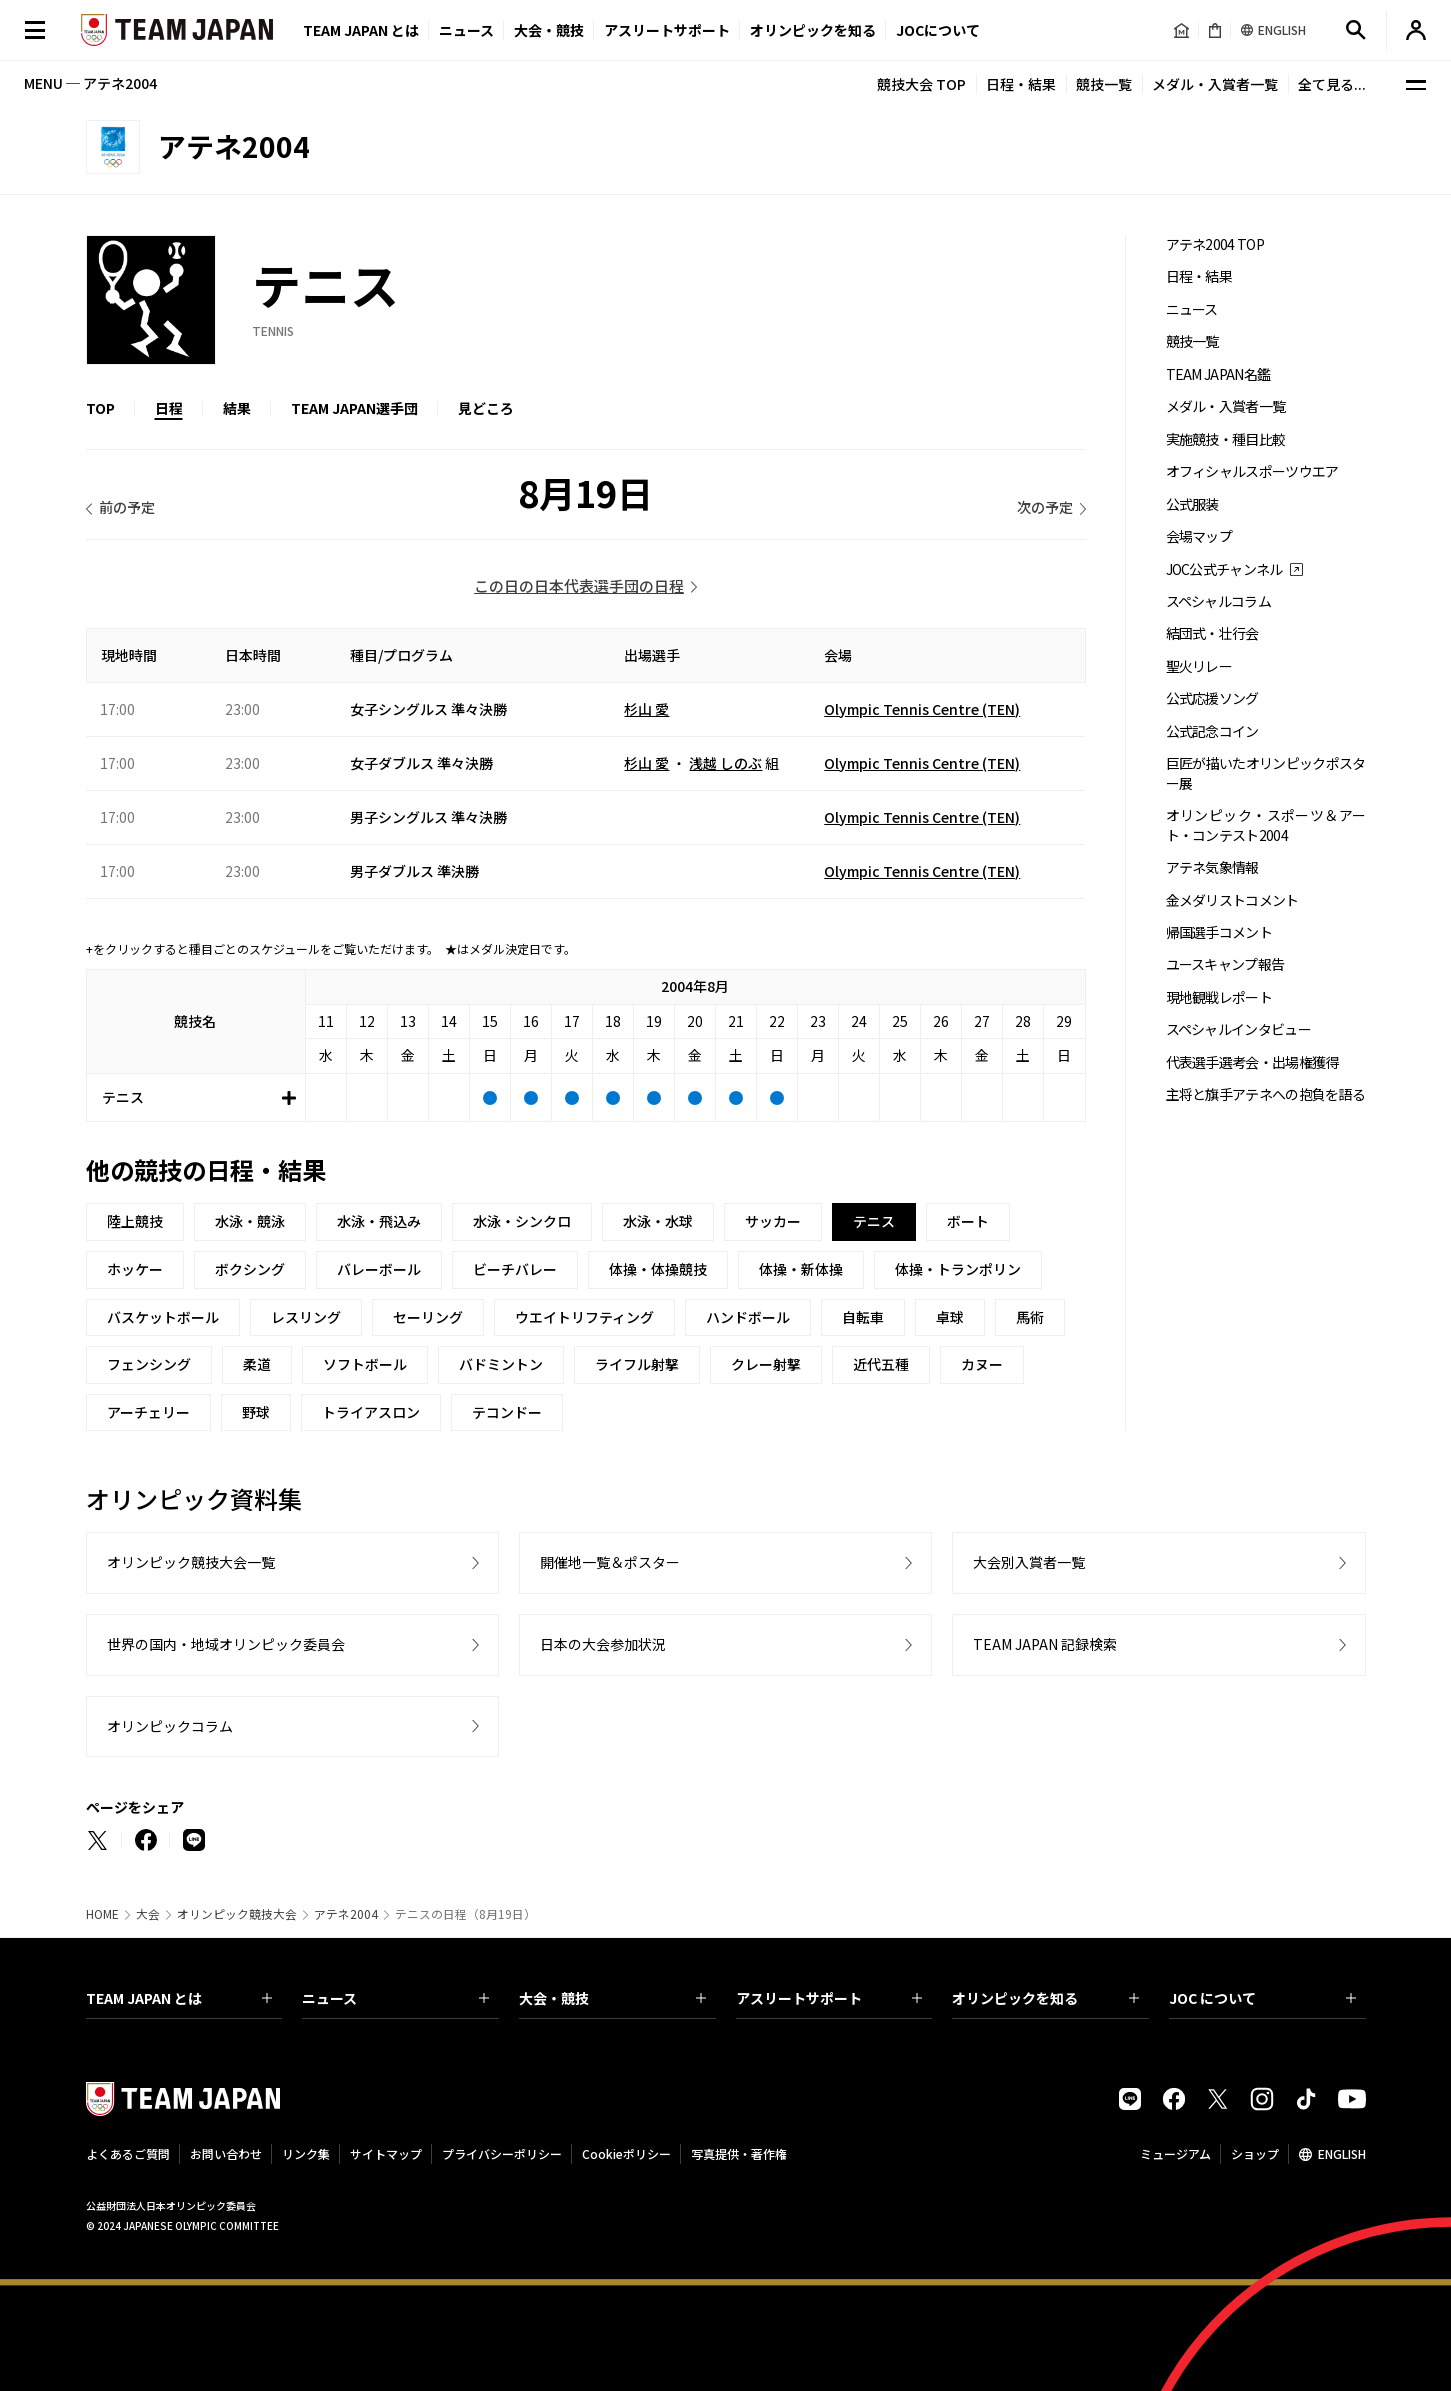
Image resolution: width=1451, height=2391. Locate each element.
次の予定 (1045, 507)
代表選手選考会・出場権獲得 (1252, 1062)
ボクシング (250, 1269)
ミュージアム (1175, 2153)
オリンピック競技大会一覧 (191, 1562)
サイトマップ (386, 2153)
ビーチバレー (515, 1269)
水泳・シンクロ (522, 1221)
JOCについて (938, 30)
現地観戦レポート (1219, 997)
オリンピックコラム (170, 1726)
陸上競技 (135, 1221)
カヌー (982, 1364)
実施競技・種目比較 (1226, 439)
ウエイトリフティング (584, 1317)
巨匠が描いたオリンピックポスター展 (1266, 773)
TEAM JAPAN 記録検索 (1045, 1644)
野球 (256, 1412)
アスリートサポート (667, 30)
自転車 (863, 1317)
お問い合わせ (226, 2153)
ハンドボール (748, 1317)
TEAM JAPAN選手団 (354, 408)
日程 (169, 408)
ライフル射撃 (637, 1364)
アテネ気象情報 (1212, 867)
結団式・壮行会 (1212, 633)
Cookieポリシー (626, 2153)
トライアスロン (371, 1412)
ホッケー (135, 1269)
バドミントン (501, 1364)
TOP (100, 408)
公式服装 (1192, 504)
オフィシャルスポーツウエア (1252, 471)
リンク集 (306, 2153)
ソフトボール (365, 1364)
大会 (148, 1914)
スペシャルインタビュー (1238, 1029)
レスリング (306, 1317)
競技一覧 (1104, 84)
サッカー (773, 1221)
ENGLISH (1342, 2153)
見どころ (486, 408)
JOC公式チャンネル (1224, 569)
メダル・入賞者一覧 (1215, 84)
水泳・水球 (658, 1221)
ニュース (466, 30)
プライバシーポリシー (502, 2153)
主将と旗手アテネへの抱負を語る (1266, 1094)
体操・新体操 (801, 1269)
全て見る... (1332, 84)
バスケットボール (163, 1317)
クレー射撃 (766, 1364)
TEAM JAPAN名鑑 (1218, 374)
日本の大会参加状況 (603, 1644)
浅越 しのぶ (725, 763)
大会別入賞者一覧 (1029, 1562)
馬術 (1030, 1317)
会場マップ (1199, 536)
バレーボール (379, 1269)
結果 (237, 408)
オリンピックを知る (813, 30)
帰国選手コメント (1219, 932)
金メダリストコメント (1232, 900)
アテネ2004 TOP (1215, 244)
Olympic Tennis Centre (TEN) (922, 709)
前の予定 (127, 507)
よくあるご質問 (128, 2153)
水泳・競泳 (250, 1221)
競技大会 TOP (921, 84)
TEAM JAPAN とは (179, 1998)
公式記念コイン (1212, 731)
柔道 (257, 1364)
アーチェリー (148, 1412)
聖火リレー (1199, 666)
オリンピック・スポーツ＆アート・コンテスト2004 (1266, 825)
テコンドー (507, 1412)
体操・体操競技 (658, 1269)
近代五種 (881, 1364)
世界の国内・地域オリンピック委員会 (226, 1644)
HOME (102, 1914)
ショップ (1255, 2153)
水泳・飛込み (379, 1221)
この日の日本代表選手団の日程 (579, 585)
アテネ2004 (346, 1914)
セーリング (428, 1317)
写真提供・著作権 (739, 2153)
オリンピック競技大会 (237, 1914)
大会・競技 (612, 1998)
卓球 (950, 1317)
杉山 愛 (646, 709)
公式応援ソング (1212, 698)
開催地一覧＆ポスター (610, 1562)
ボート (968, 1221)
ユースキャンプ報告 (1225, 964)
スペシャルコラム (1218, 601)
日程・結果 (1021, 84)
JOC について (1262, 1998)
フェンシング (149, 1364)
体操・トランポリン (958, 1269)
